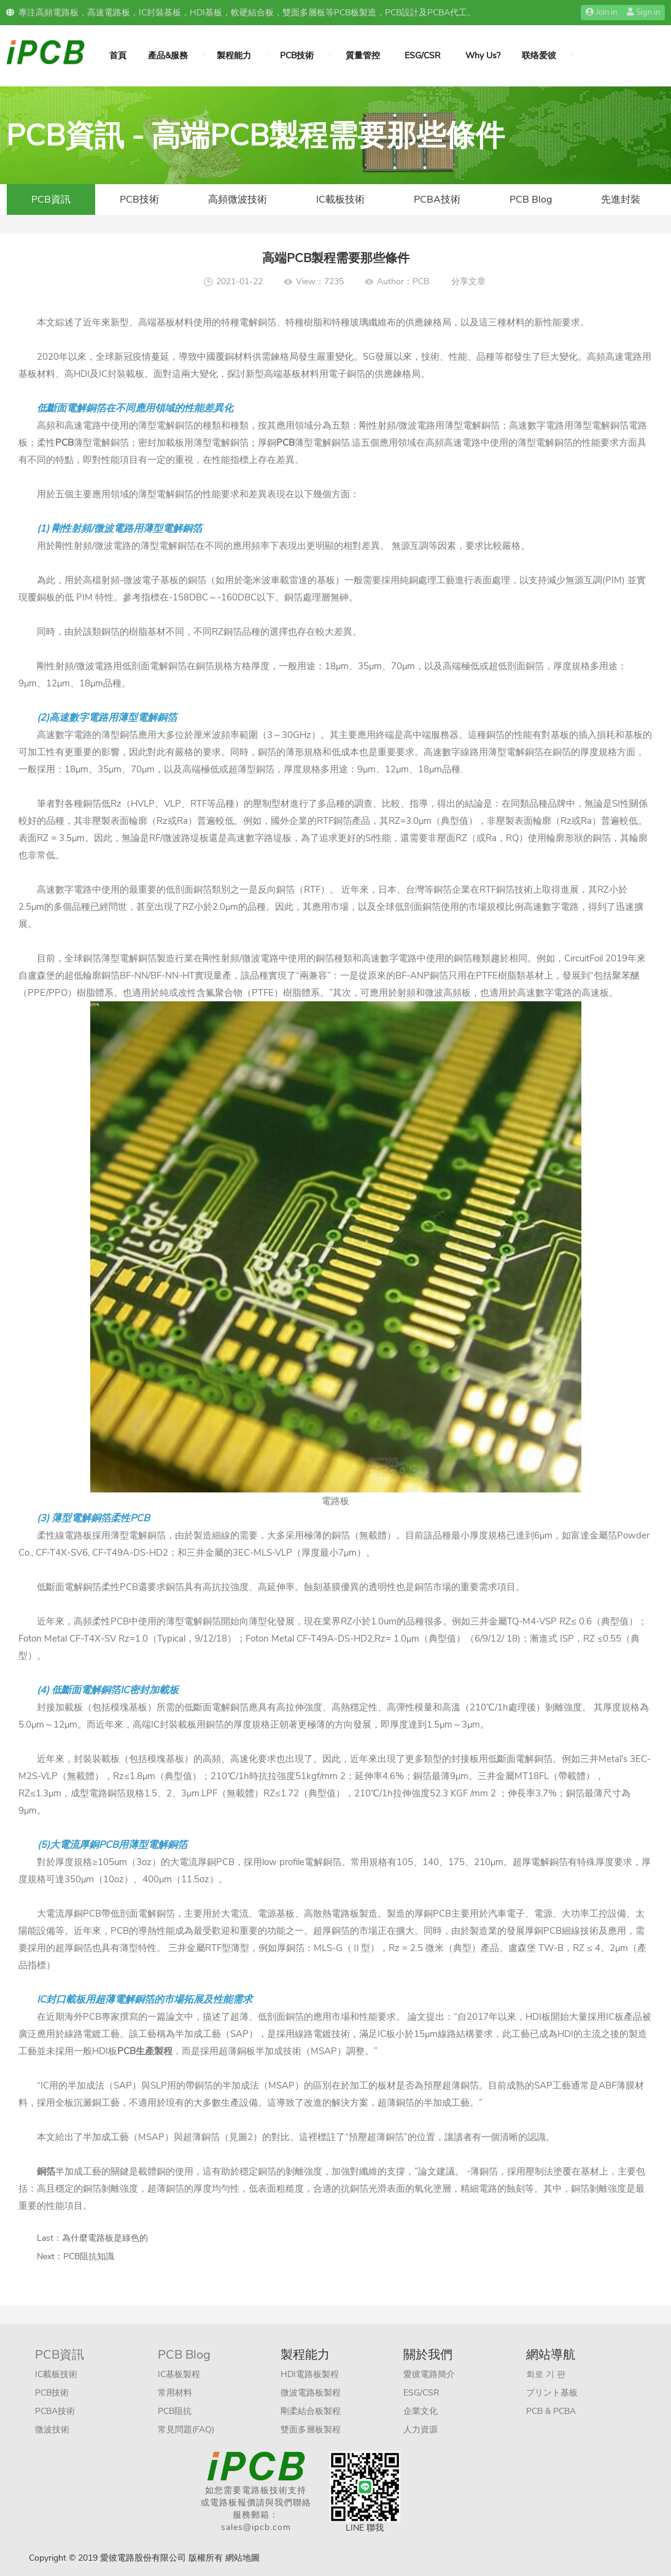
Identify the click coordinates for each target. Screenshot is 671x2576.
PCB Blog (531, 199)
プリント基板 (552, 2393)
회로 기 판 (545, 2374)
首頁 (117, 55)
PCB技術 (297, 55)
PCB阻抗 (175, 2411)
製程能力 (234, 55)
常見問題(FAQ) (186, 2429)
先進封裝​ (620, 199)
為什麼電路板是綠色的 (105, 2238)
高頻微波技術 (237, 199)
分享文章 (468, 281)
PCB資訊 (51, 199)
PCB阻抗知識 (88, 2256)
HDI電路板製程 (310, 2374)
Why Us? (482, 55)
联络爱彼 (539, 55)
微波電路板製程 (311, 2393)
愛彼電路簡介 (429, 2374)
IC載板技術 (340, 199)
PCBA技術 (437, 199)
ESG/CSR (423, 55)
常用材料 (175, 2393)
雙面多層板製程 (311, 2429)
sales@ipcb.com (256, 2527)
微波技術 (52, 2429)
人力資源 (420, 2429)
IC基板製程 (179, 2374)
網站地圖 (242, 2558)
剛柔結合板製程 (311, 2411)
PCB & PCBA (551, 2411)
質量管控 (363, 55)
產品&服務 (168, 55)
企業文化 (420, 2411)
